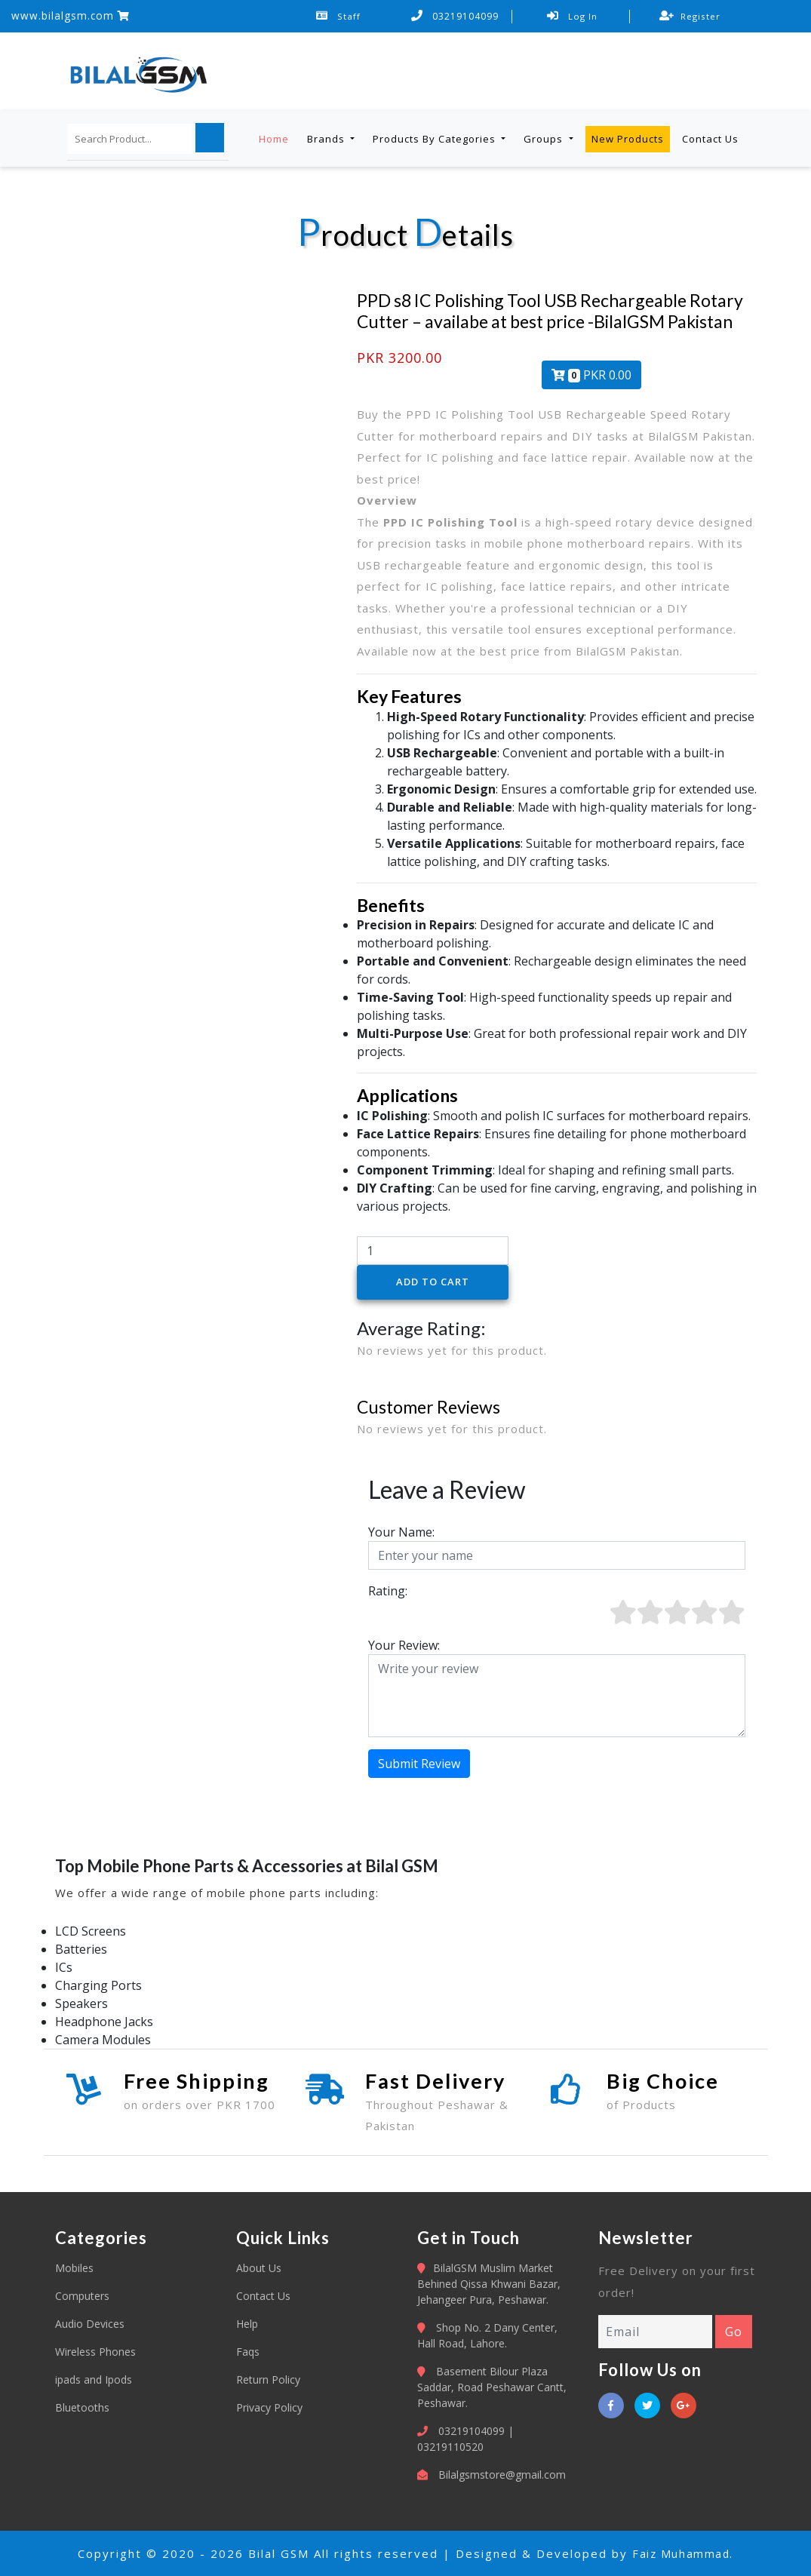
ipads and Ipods (93, 2379)
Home (274, 138)
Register (689, 16)
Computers (82, 2296)
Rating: (387, 1591)
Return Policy (268, 2379)
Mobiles (74, 2268)
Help (247, 2324)
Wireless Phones (95, 2351)
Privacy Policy (269, 2407)
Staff (339, 16)
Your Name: (401, 1532)
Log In (571, 16)
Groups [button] (545, 138)
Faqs (248, 2351)
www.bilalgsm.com (71, 15)
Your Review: (404, 1645)
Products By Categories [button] (436, 138)
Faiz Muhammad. (682, 2553)
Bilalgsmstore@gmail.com (502, 2474)
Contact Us (710, 138)
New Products (627, 138)
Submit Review (419, 1763)
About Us (258, 2268)
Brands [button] (327, 138)
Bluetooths (82, 2407)
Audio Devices (89, 2324)
